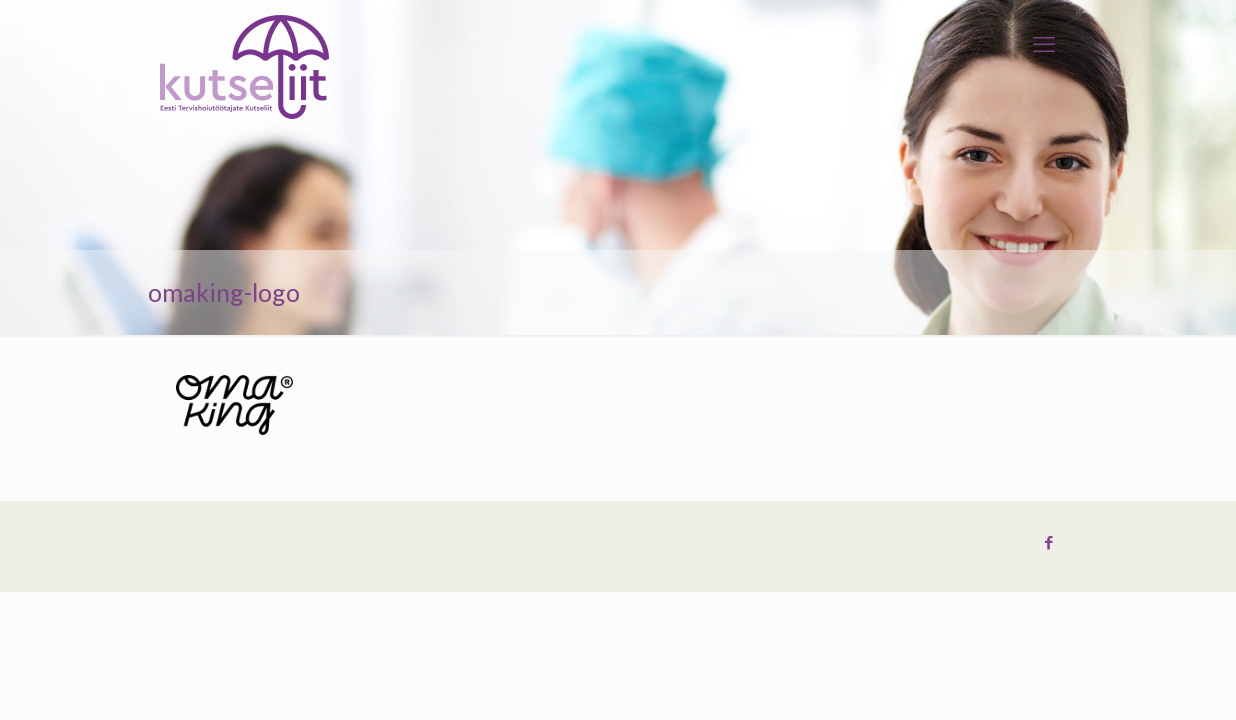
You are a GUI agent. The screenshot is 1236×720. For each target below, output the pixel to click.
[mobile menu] (1044, 45)
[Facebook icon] (1048, 543)
